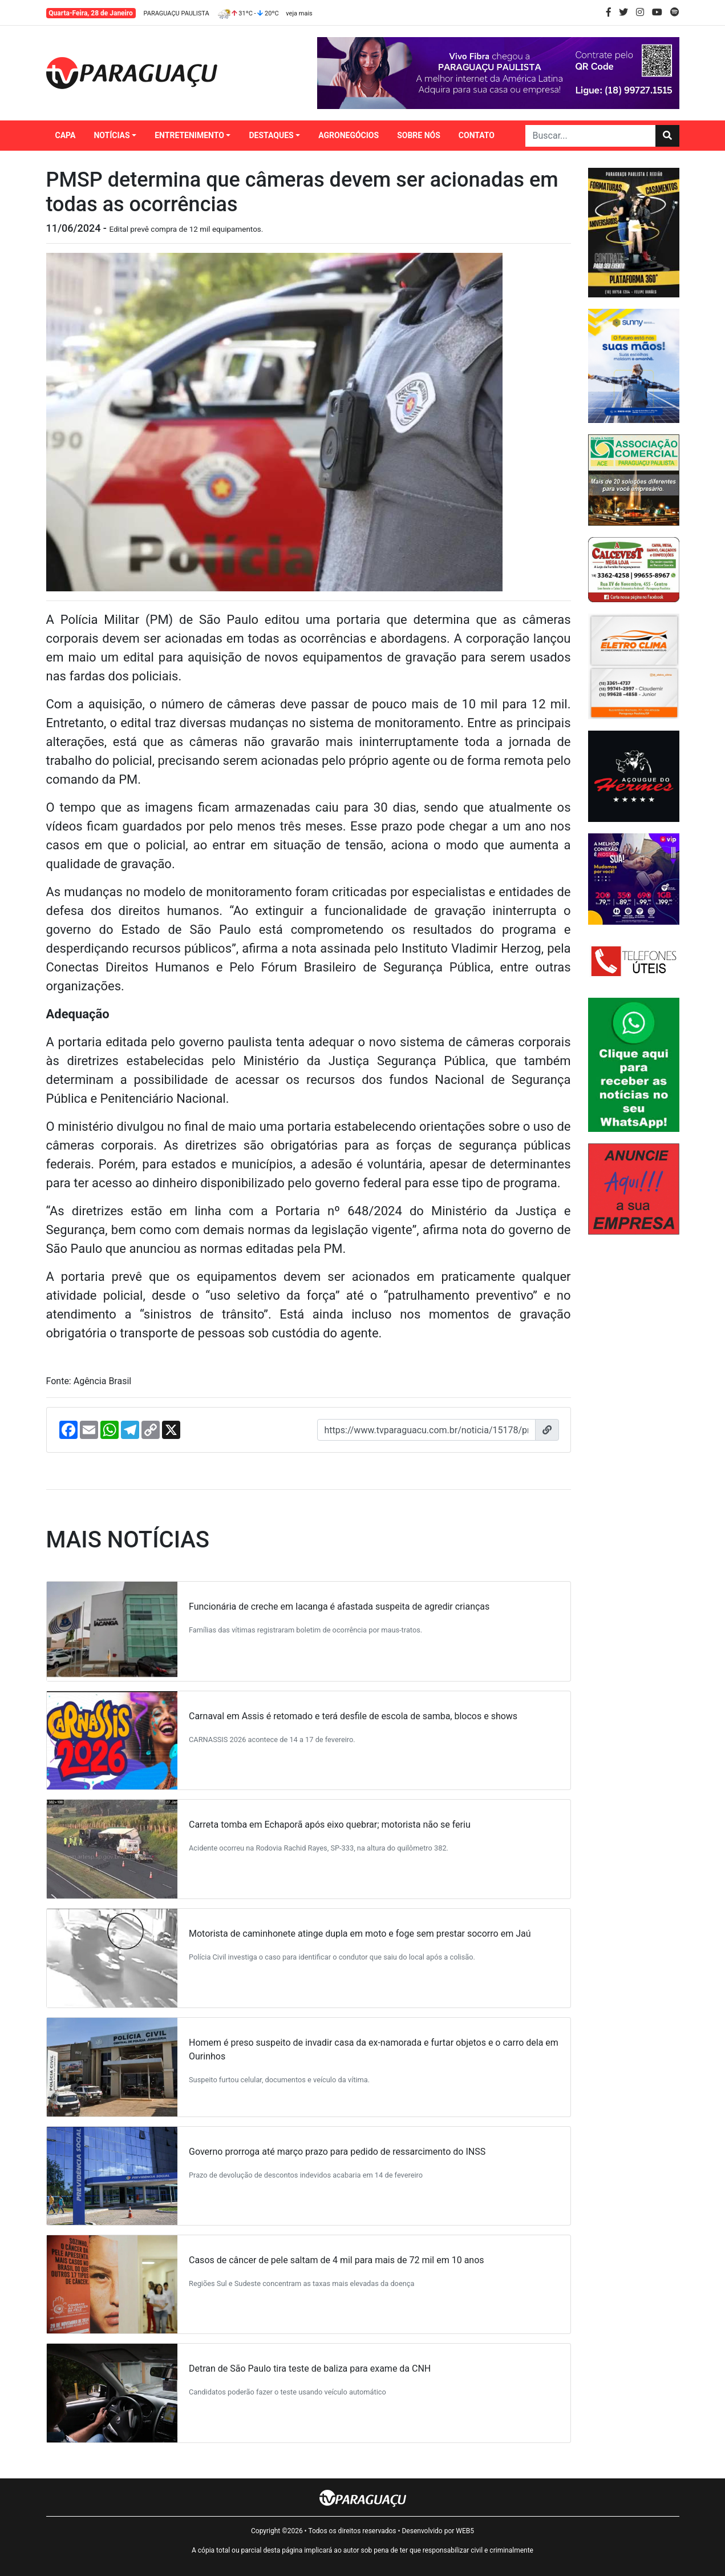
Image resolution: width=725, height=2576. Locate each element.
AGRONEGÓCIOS (348, 135)
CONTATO (477, 135)
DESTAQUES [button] (271, 135)
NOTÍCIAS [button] (111, 135)
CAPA (65, 135)
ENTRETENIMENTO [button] (189, 135)
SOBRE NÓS (418, 135)
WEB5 (465, 2531)
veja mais (299, 13)
